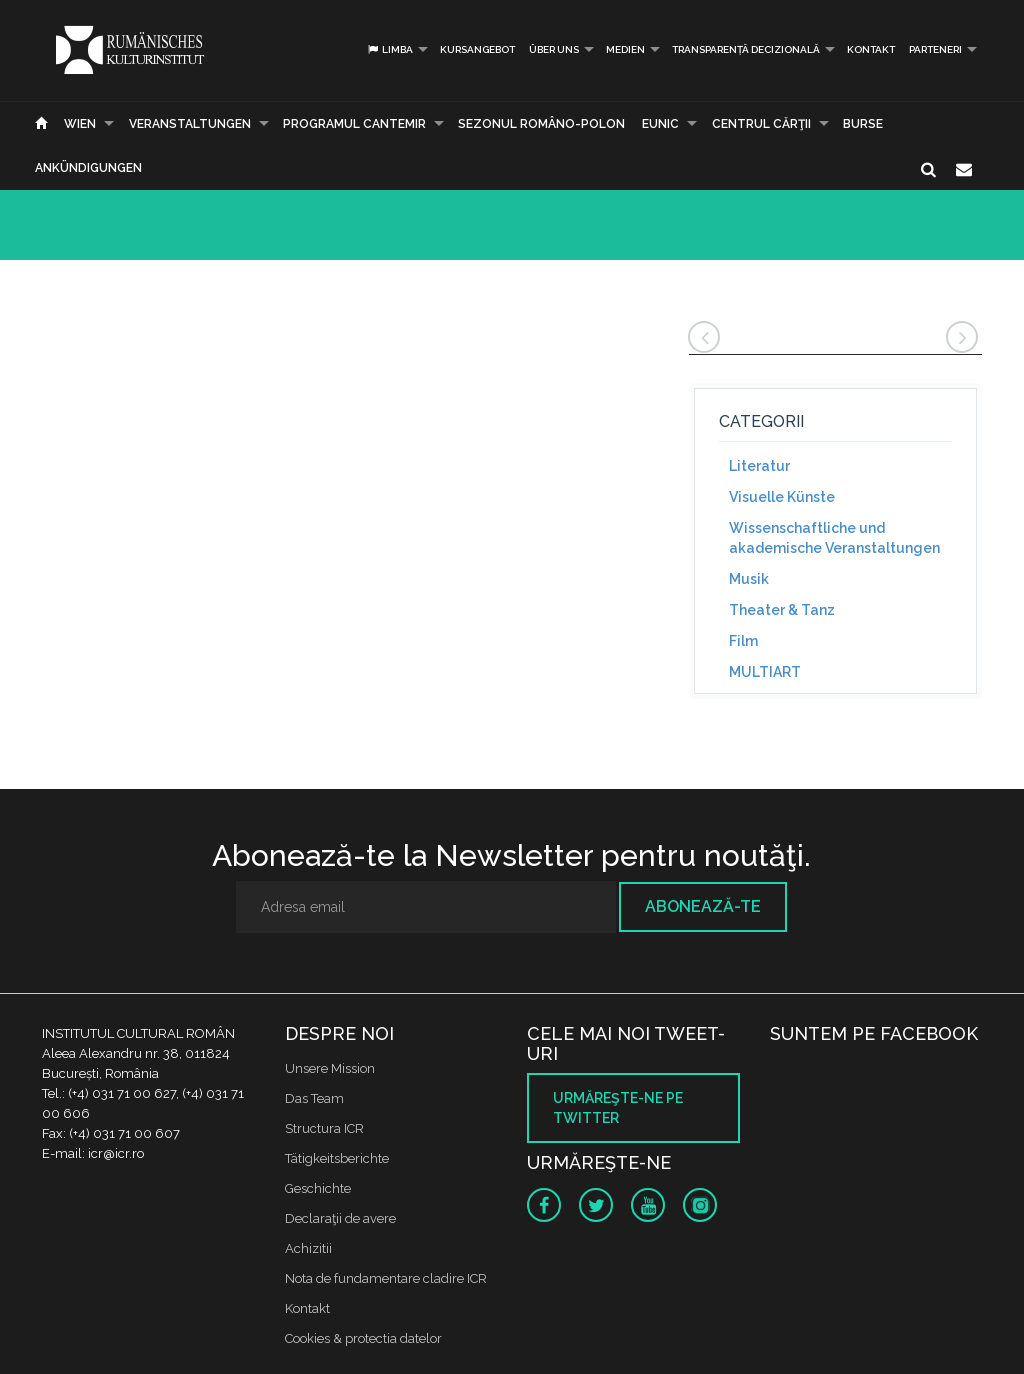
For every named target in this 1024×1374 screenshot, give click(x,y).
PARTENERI (935, 49)
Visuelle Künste (782, 497)
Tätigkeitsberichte (337, 1158)
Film (743, 641)
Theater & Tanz (782, 610)
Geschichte (318, 1188)
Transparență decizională (746, 49)
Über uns (554, 49)
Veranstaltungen (190, 124)
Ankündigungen (88, 168)
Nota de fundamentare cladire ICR (386, 1278)
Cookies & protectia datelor (363, 1338)
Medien (625, 49)
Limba (389, 49)
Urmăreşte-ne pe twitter (618, 1108)
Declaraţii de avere (340, 1218)
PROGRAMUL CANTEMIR (354, 124)
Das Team (314, 1098)
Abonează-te (703, 906)
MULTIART (765, 672)
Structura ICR (324, 1128)
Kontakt (871, 49)
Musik (749, 579)
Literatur (759, 466)
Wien (80, 124)
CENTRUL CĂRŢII (761, 124)
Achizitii (308, 1248)
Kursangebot (477, 49)
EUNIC (660, 124)
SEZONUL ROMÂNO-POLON (541, 124)
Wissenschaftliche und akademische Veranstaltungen (834, 538)
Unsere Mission (330, 1068)
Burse (863, 124)
